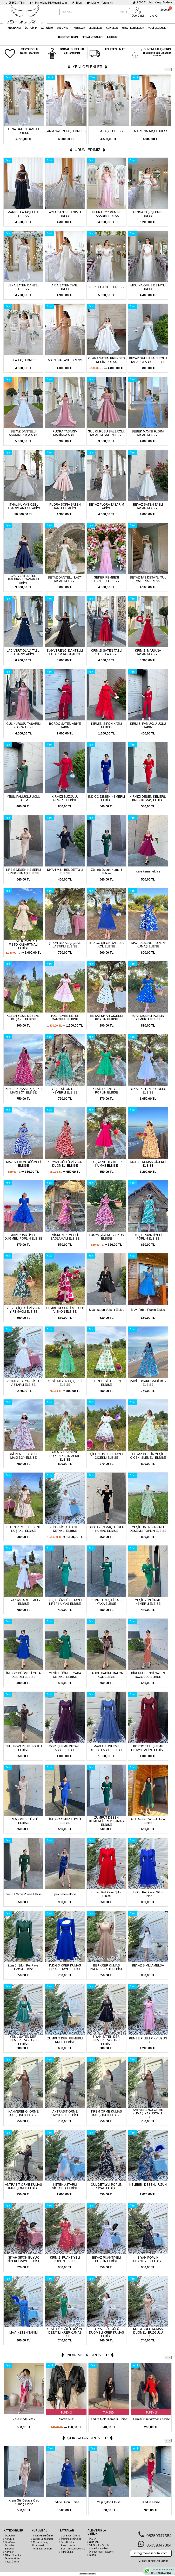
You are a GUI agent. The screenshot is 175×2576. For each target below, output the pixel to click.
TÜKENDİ (22, 2412)
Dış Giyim (9, 2542)
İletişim (92, 2555)
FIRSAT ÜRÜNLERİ (92, 37)
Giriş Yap (93, 2542)
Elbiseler (8, 2548)
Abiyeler (8, 2551)
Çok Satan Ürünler (70, 2535)
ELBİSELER (95, 28)
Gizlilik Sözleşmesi (42, 2538)
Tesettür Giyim (11, 2558)
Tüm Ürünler (66, 2551)
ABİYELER (112, 28)
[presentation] (166, 69)
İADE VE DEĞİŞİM (42, 2535)
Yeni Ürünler (66, 2542)
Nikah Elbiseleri (12, 2555)
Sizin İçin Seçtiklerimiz (72, 2548)
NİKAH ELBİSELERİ (133, 28)
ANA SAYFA (14, 28)
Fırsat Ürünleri (11, 2561)
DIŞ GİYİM (62, 28)
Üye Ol (92, 2538)
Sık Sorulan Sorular (99, 2545)
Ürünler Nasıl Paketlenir (101, 2551)
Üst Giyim (9, 2535)
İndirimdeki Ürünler (70, 2538)
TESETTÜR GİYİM (68, 37)
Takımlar (8, 2545)
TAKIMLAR (78, 28)
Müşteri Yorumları (98, 2548)
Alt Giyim (8, 2538)
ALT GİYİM (47, 28)
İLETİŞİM (112, 37)
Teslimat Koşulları (41, 2548)
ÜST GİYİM (31, 28)
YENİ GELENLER (157, 28)
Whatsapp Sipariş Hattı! (163, 2571)
